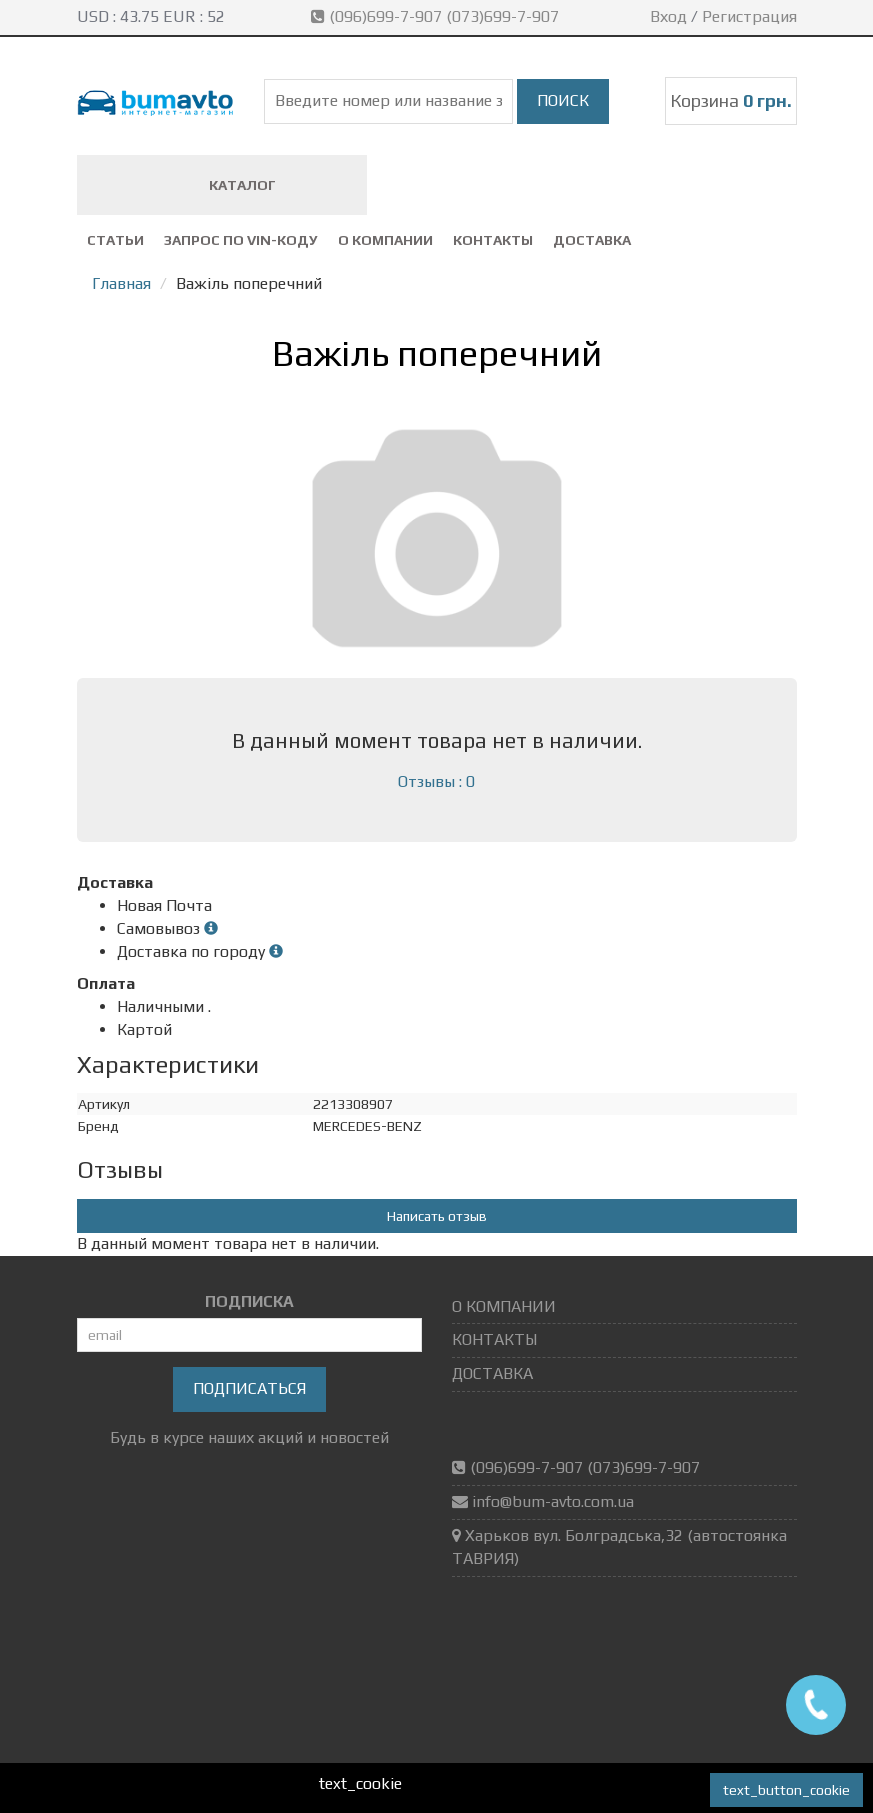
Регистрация (749, 16)
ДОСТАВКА (592, 240)
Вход (668, 16)
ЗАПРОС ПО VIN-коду (241, 240)
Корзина (731, 100)
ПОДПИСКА (249, 1301)
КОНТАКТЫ (493, 240)
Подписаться (249, 1388)
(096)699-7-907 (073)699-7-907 (437, 16)
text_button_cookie (786, 1790)
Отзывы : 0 (436, 781)
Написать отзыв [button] (437, 1216)
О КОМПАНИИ (385, 240)
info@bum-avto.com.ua (553, 1501)
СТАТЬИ (115, 240)
